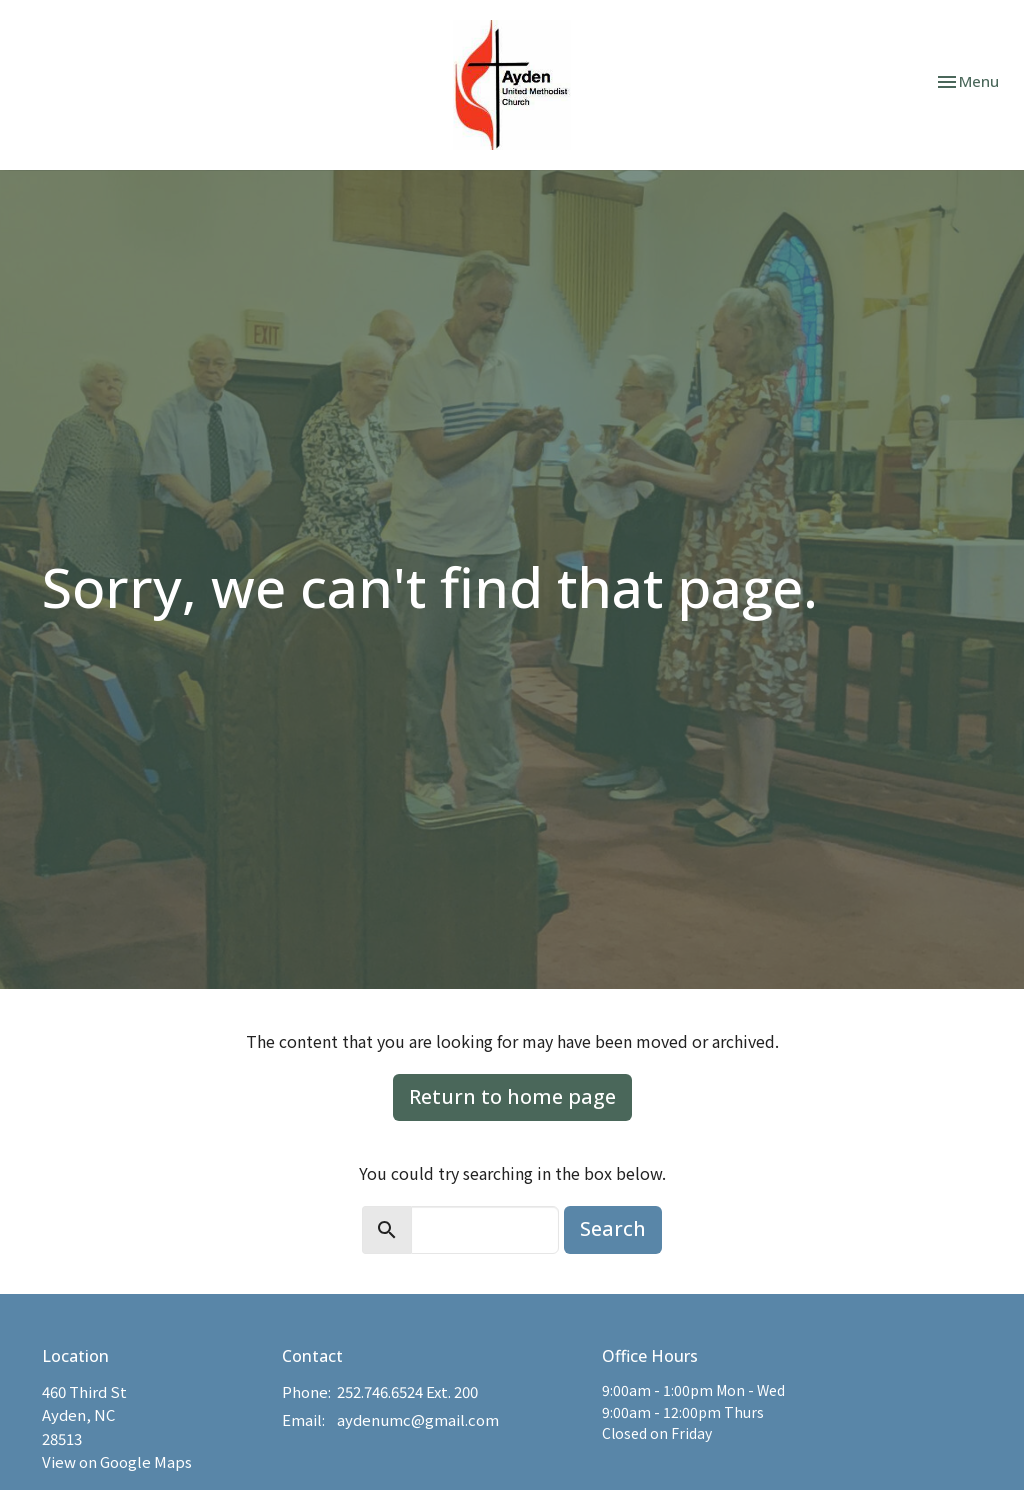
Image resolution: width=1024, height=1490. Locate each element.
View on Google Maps (117, 1461)
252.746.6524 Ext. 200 (407, 1391)
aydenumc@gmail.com (418, 1419)
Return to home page (512, 1096)
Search (613, 1228)
